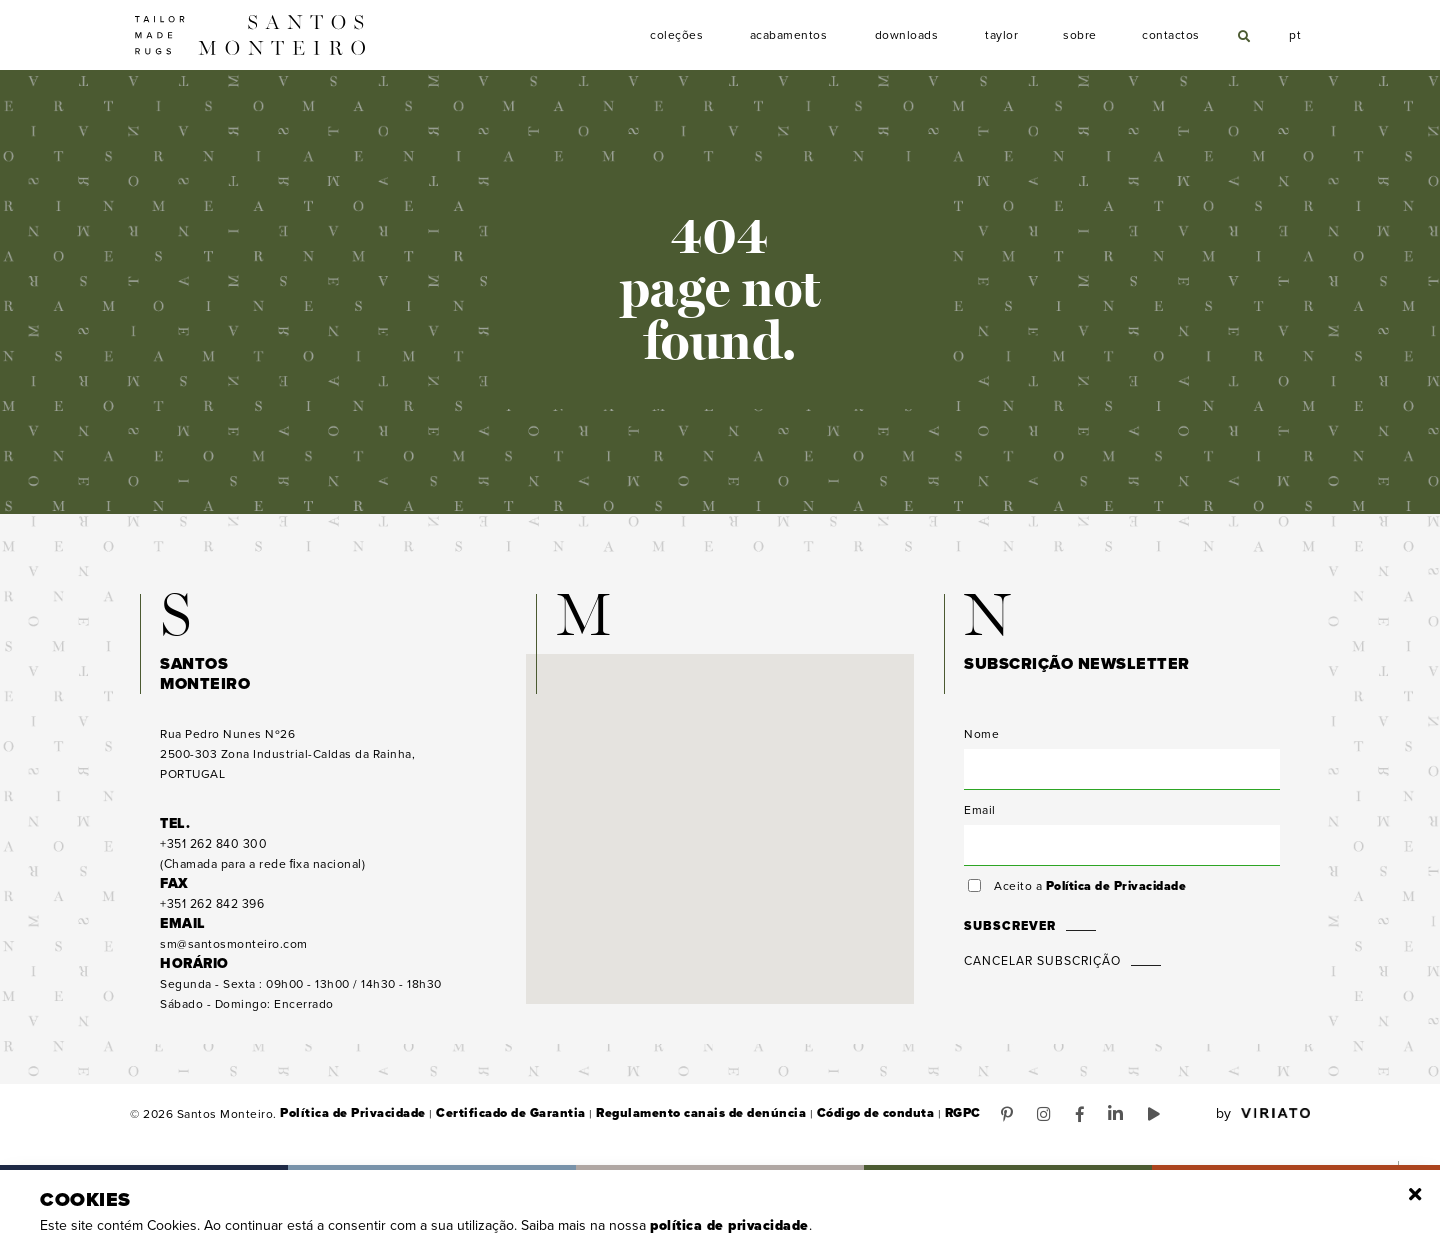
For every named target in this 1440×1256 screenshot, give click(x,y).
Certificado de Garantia (502, 1120)
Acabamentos (789, 35)
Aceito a (1089, 892)
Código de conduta (853, 1120)
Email (980, 816)
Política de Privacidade (1116, 892)
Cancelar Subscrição (1042, 967)
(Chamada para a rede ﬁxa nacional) (262, 860)
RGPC (937, 1120)
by (1263, 1120)
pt (1296, 33)
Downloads (907, 35)
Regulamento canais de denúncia (684, 1120)
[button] (720, 816)
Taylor (1002, 35)
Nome (981, 740)
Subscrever (1008, 932)
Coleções (677, 35)
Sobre (1080, 35)
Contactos (1171, 35)
